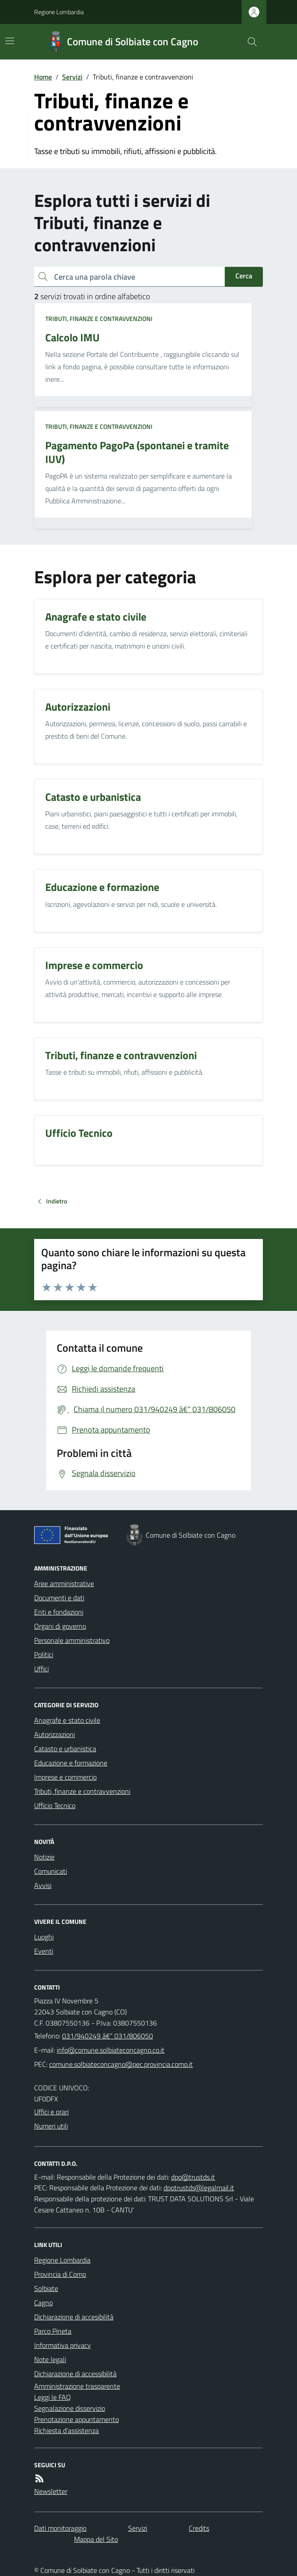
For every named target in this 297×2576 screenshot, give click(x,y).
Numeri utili (51, 2126)
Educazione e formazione (70, 1762)
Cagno (43, 2302)
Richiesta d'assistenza (66, 2430)
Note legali (50, 2359)
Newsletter (50, 2491)
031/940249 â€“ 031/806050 (107, 2035)
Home (43, 76)
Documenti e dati (59, 1597)
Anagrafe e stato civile (67, 1720)
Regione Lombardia (59, 11)
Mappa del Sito (96, 2539)
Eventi (43, 1951)
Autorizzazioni (54, 1734)
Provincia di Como (60, 2274)
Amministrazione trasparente (77, 2386)
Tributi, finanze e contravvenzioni (98, 318)
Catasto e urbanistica (65, 1748)
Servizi (72, 76)
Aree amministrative (64, 1583)
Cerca (243, 275)
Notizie (44, 1857)
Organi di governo (60, 1626)
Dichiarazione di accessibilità (75, 2373)
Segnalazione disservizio (69, 2408)
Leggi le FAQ (52, 2397)
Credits (199, 2528)
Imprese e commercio (65, 1777)
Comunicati (50, 1871)
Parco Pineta (52, 2331)
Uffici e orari (51, 2111)
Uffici (41, 1668)
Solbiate (46, 2288)
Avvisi (42, 1885)
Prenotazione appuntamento (76, 2419)
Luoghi (44, 1936)
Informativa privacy (62, 2345)
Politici (43, 1654)
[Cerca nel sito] (248, 41)
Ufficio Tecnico (54, 1805)
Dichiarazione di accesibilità (73, 2316)
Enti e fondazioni (58, 1612)
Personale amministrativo (71, 1640)
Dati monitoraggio (60, 2528)
